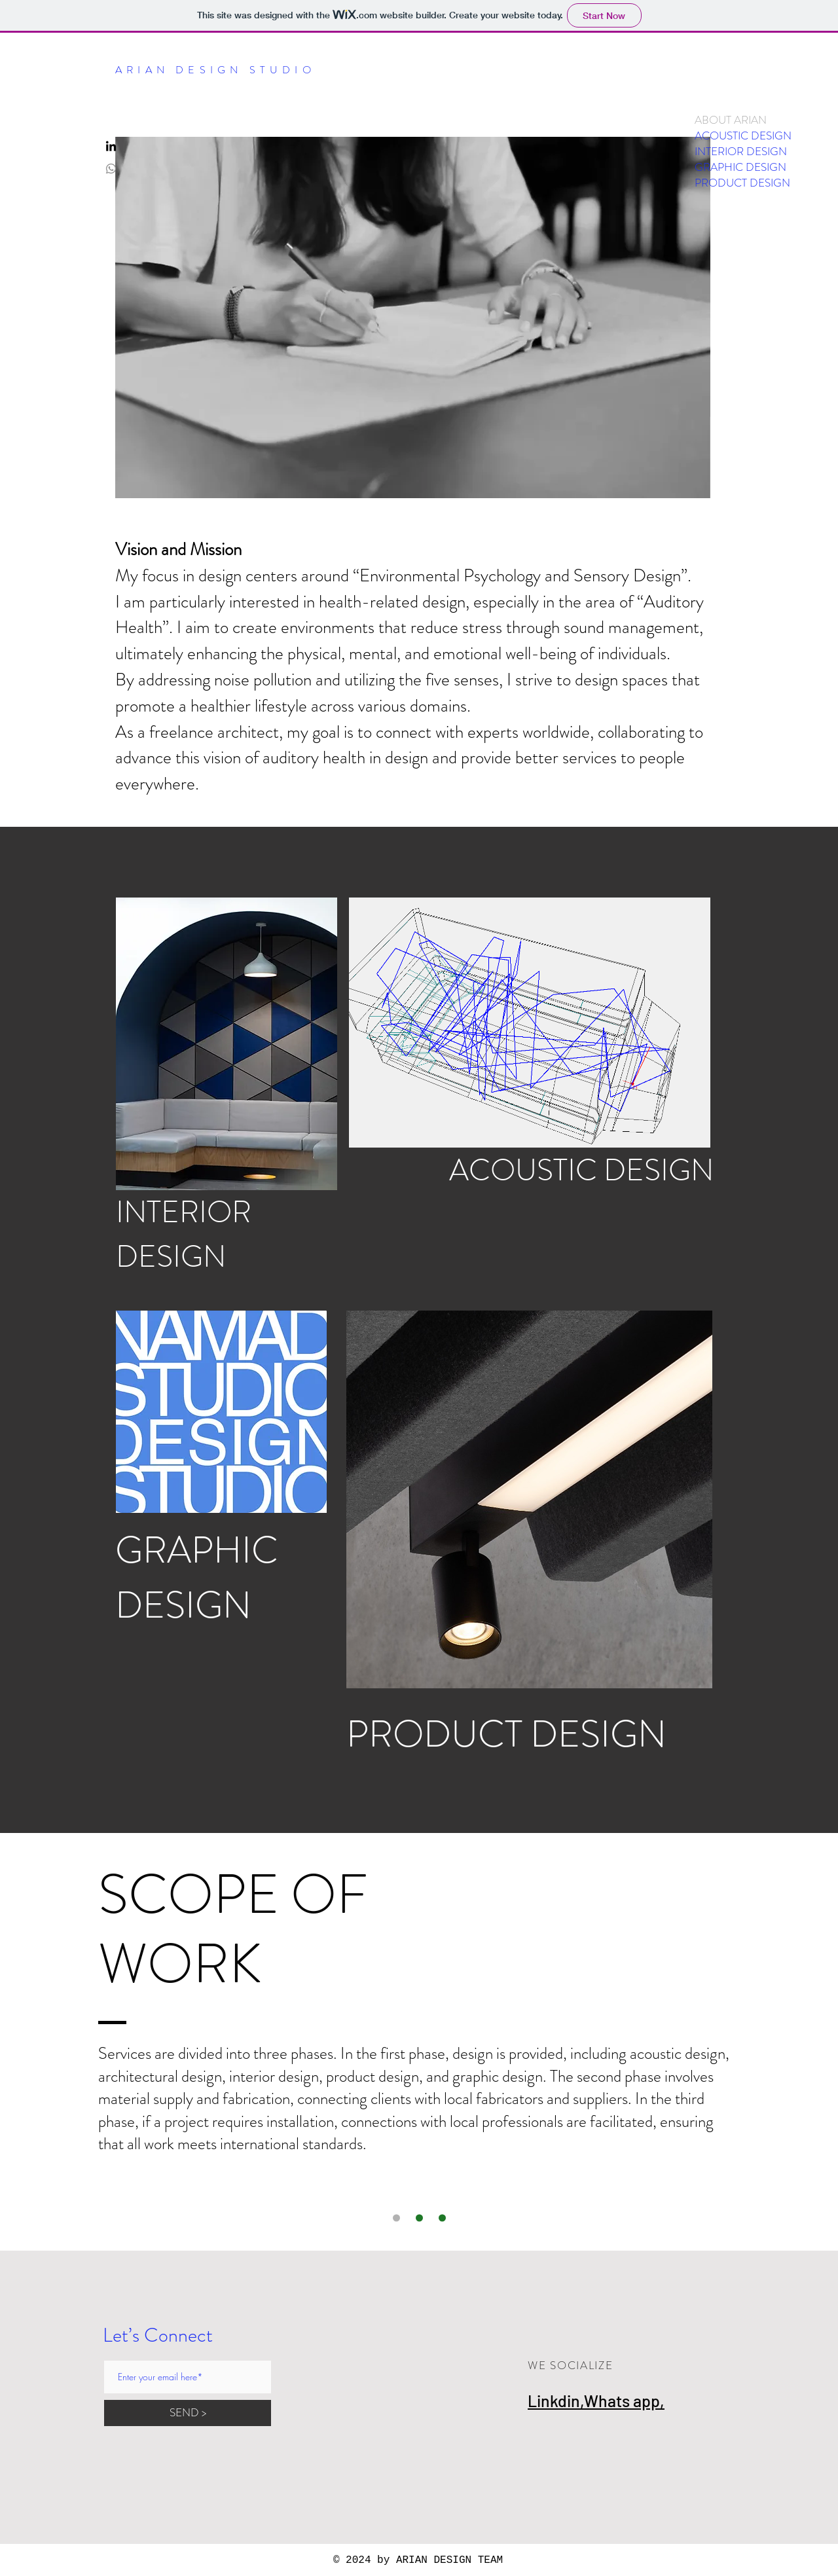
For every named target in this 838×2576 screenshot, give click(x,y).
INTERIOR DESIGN (741, 151)
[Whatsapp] (111, 168)
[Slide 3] (419, 2217)
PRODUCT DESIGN (742, 182)
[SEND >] (187, 2413)
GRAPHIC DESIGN (740, 167)
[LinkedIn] (111, 147)
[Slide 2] (442, 2217)
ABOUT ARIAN (731, 120)
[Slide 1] (396, 2217)
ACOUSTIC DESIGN (743, 135)
